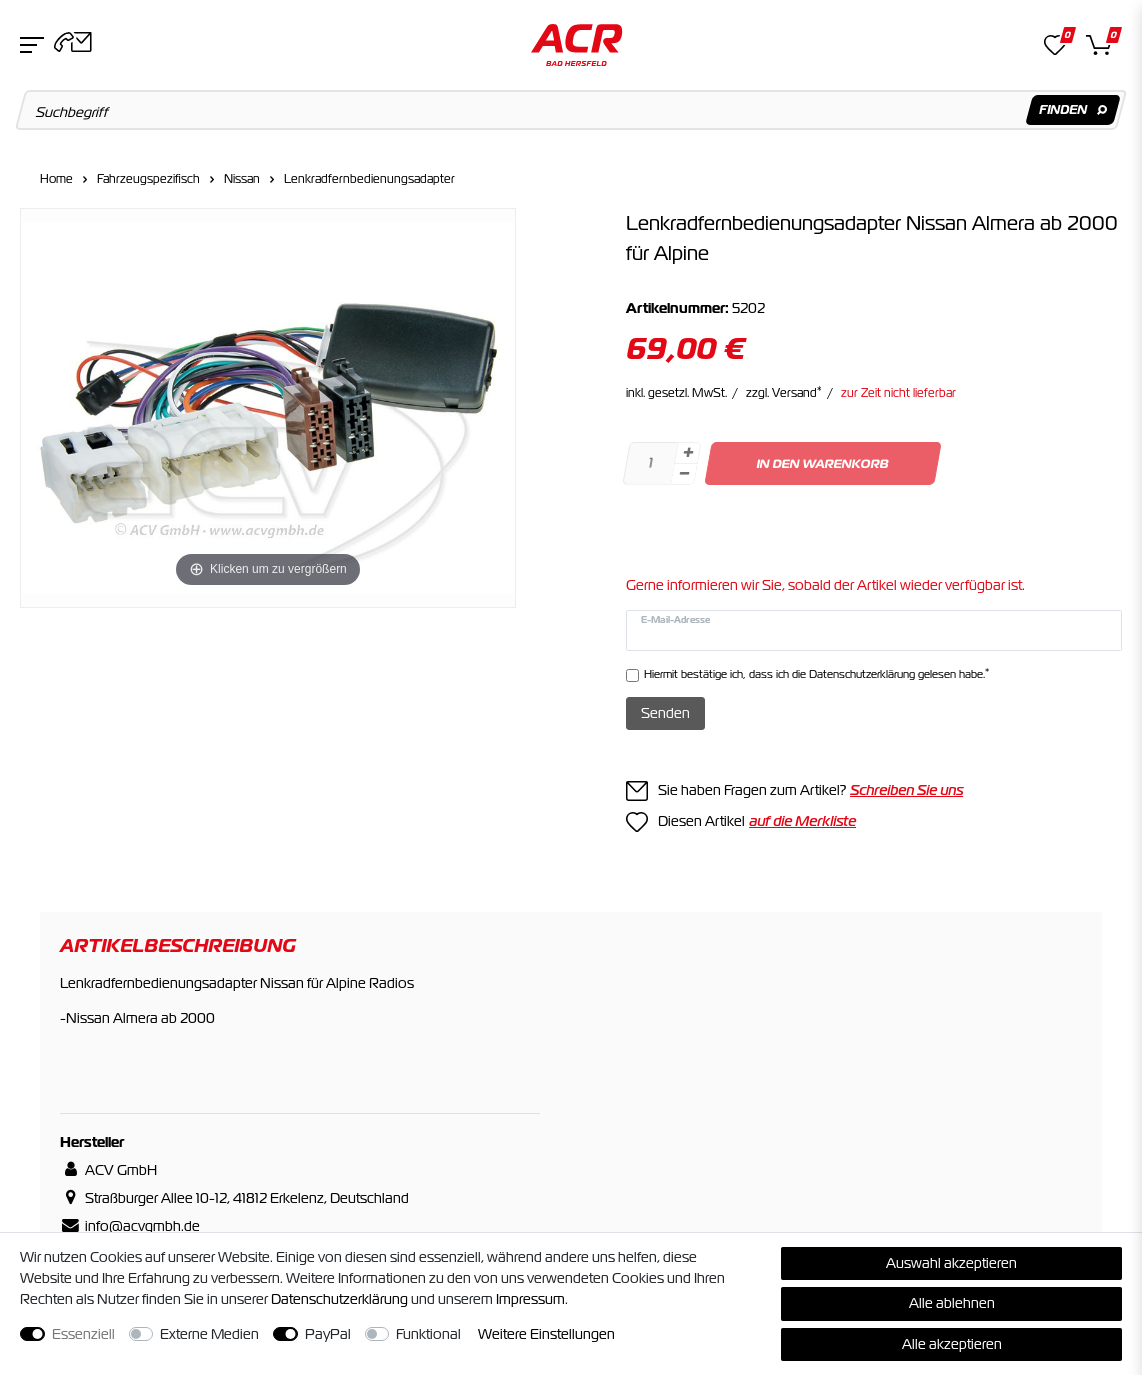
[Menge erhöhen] (688, 453)
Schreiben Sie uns (906, 790)
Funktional (428, 1334)
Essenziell (83, 1334)
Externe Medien (209, 1334)
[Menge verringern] (684, 474)
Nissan (242, 179)
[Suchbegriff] (571, 110)
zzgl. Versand (784, 393)
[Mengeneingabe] (650, 463)
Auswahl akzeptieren (951, 1263)
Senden (665, 713)
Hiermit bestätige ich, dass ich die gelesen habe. (816, 673)
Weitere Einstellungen (546, 1334)
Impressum (530, 1299)
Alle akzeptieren (952, 1344)
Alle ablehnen (952, 1303)
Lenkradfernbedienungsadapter (369, 179)
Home (56, 179)
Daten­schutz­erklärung (339, 1299)
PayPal (328, 1334)
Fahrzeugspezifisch (148, 179)
